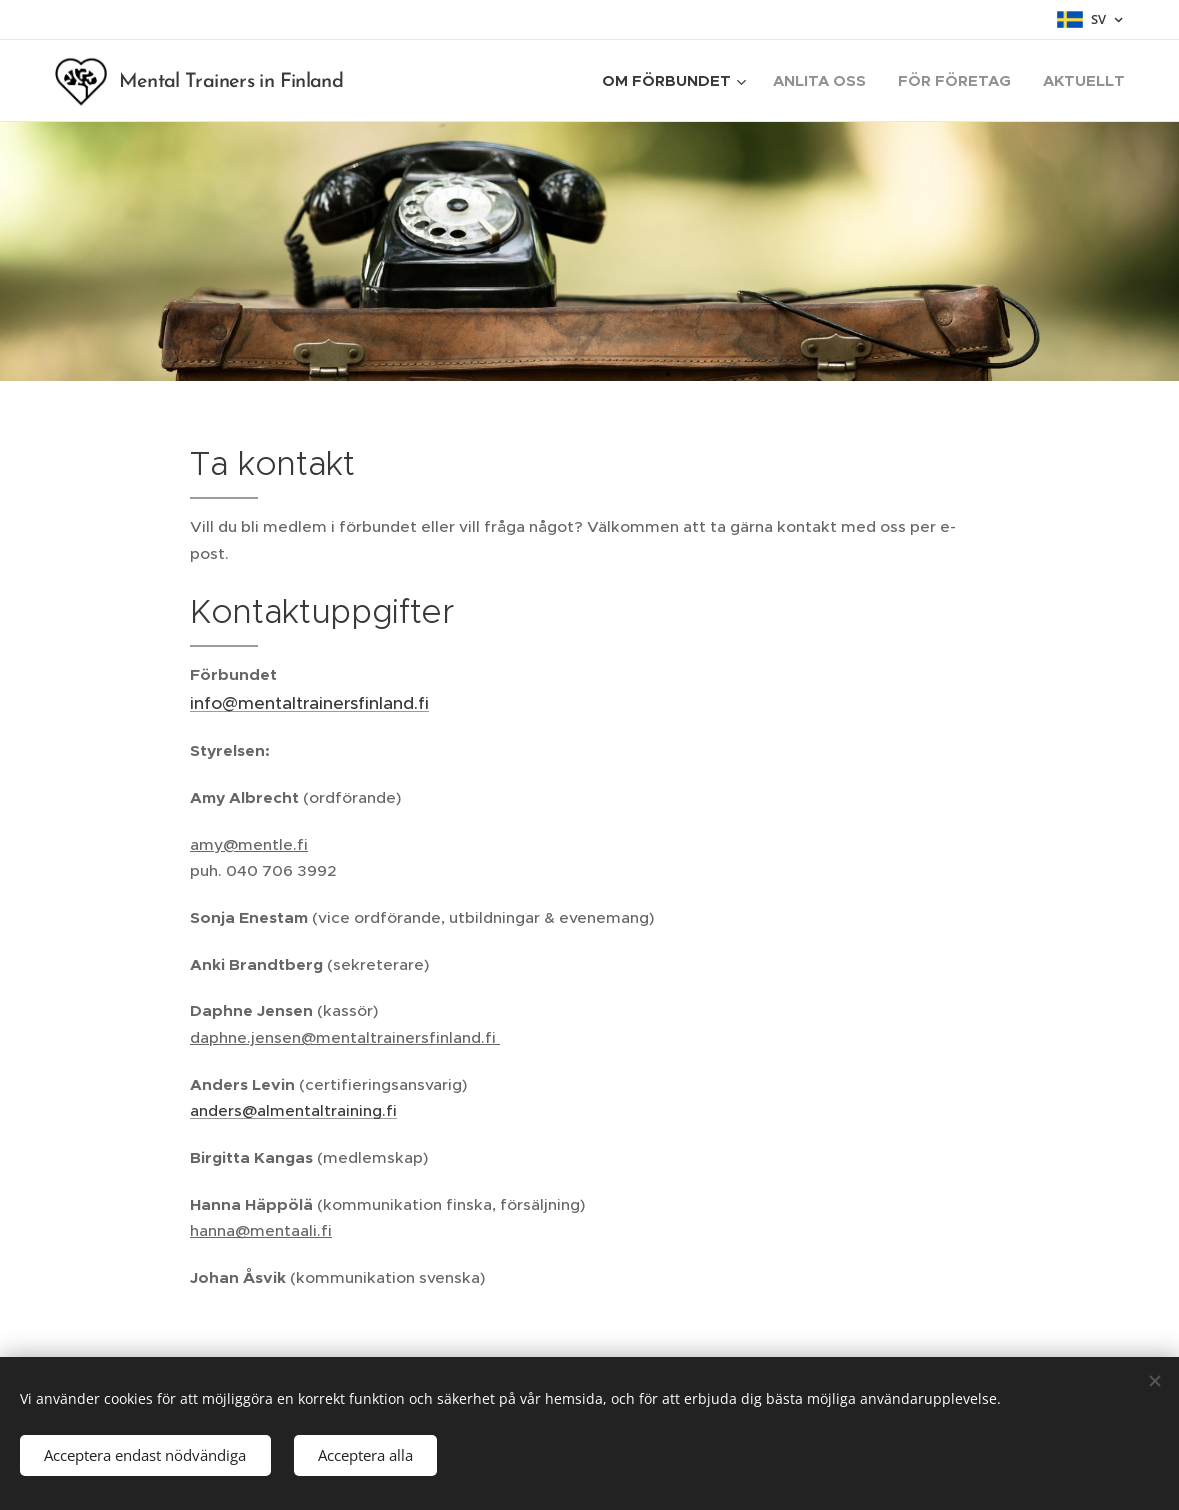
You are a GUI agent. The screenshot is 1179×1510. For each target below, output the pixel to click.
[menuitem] (677, 81)
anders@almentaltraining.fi (293, 1110)
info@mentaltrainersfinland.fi (309, 703)
